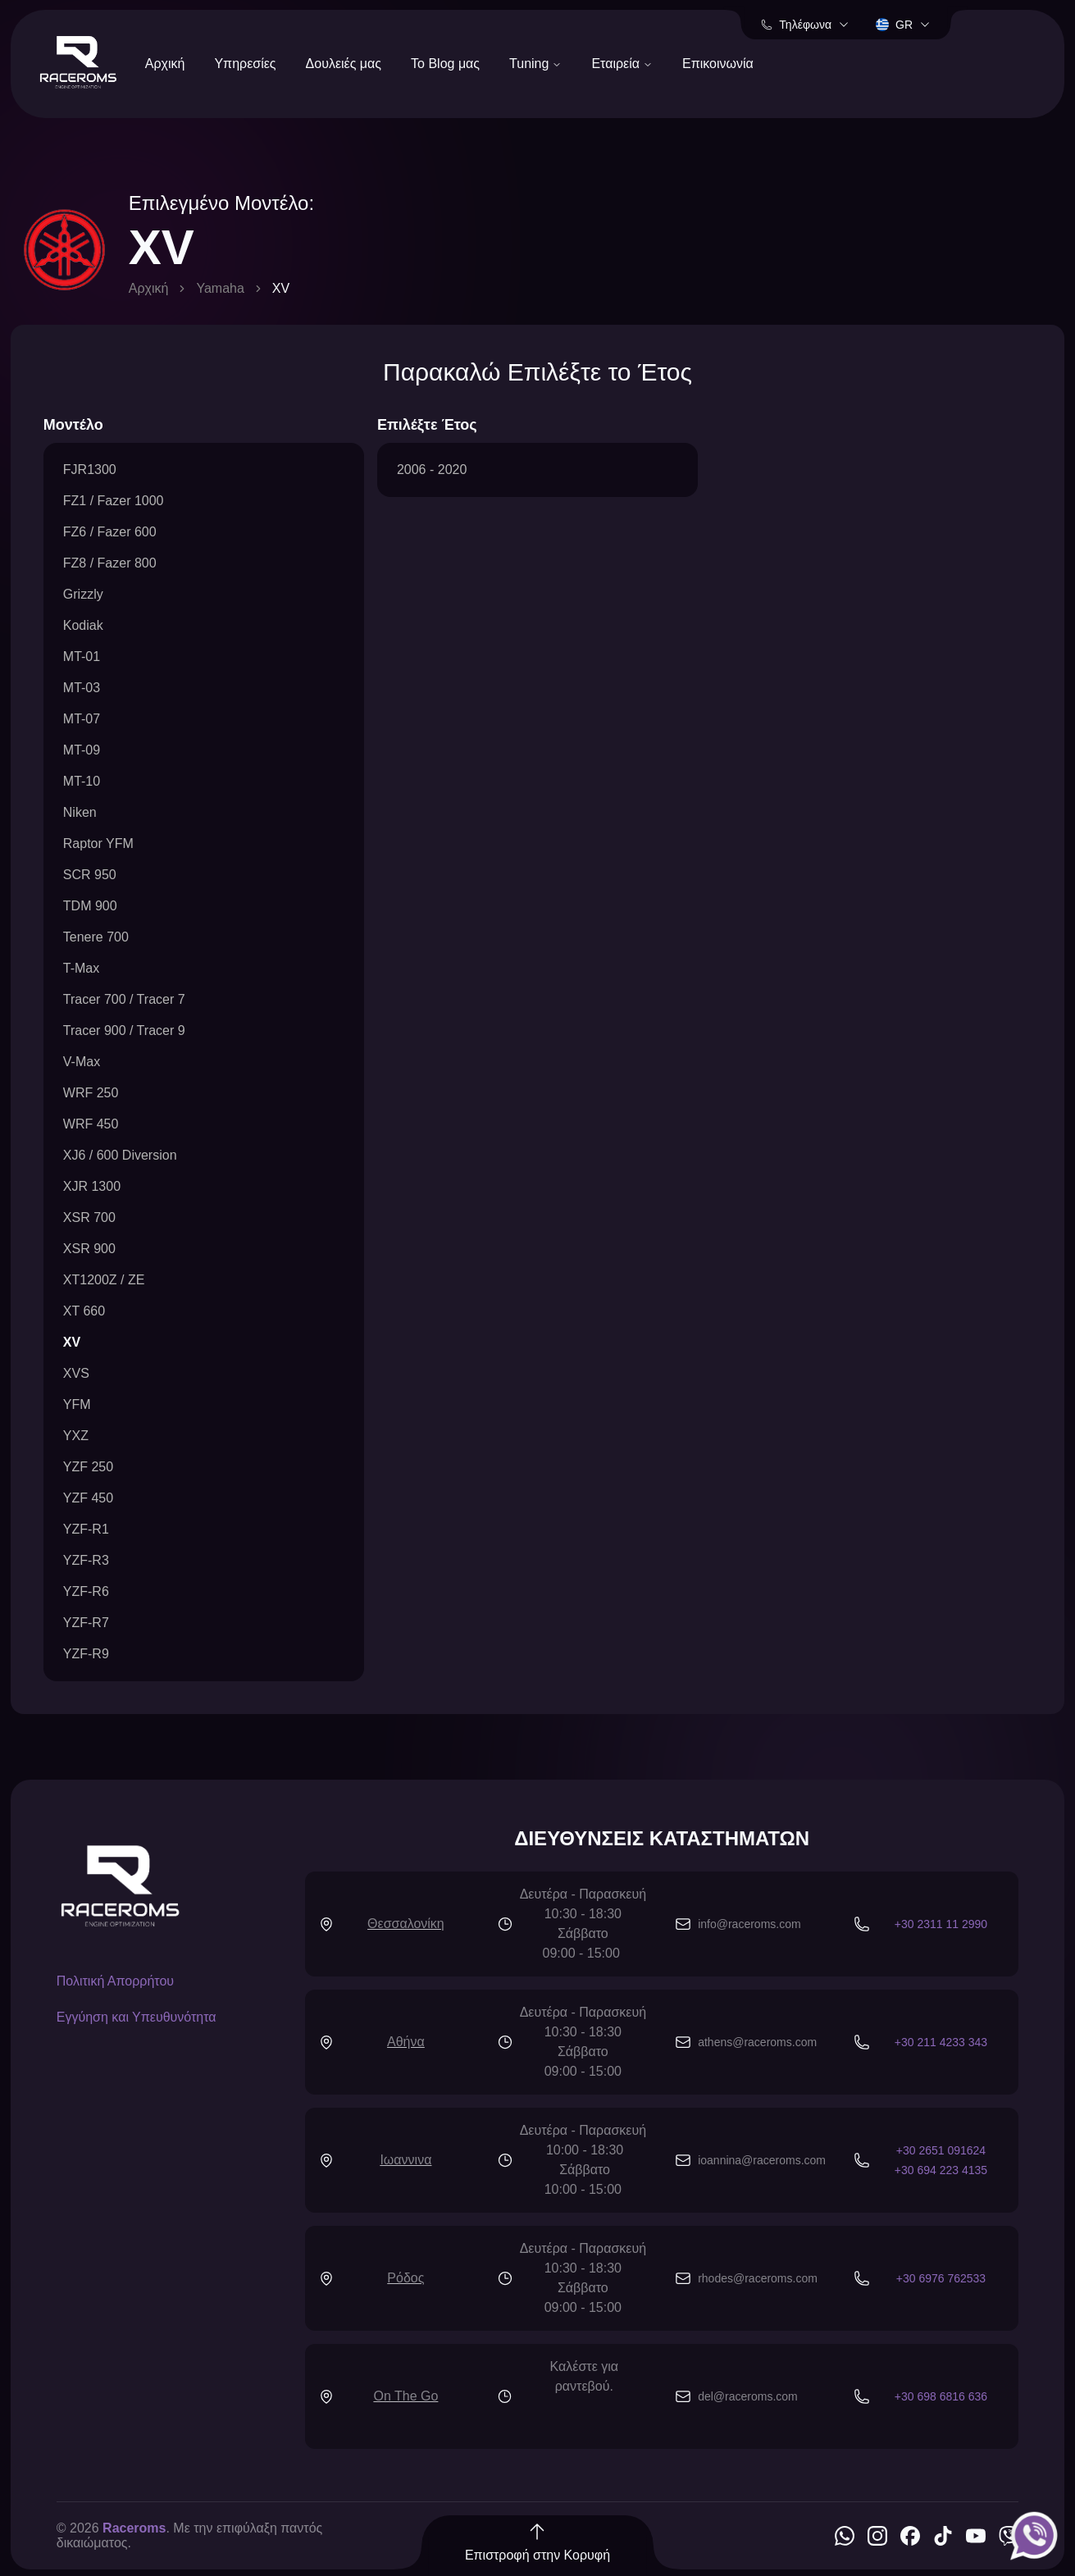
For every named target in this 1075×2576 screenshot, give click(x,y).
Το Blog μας (445, 64)
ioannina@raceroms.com (762, 2160)
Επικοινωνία (718, 64)
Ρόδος (405, 2278)
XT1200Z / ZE (104, 1280)
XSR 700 (89, 1217)
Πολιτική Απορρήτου (115, 1981)
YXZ (76, 1436)
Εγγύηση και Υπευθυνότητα (136, 2017)
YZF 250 (88, 1467)
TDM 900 (90, 906)
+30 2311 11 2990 (941, 1924)
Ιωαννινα (405, 2160)
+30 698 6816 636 (941, 2396)
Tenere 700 (96, 937)
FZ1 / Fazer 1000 (113, 501)
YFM (77, 1404)
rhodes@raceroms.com (758, 2278)
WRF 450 (91, 1124)
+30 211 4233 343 (941, 2042)
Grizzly (83, 594)
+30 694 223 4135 (941, 2170)
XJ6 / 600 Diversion (120, 1155)
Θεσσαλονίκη (405, 1924)
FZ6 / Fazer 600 (110, 532)
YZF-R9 (86, 1654)
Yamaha (220, 288)
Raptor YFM (98, 843)
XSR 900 (89, 1249)
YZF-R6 (86, 1591)
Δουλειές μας (344, 64)
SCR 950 (89, 875)
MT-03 (81, 688)
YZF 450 (88, 1498)
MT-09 (81, 750)
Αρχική (165, 64)
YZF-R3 (86, 1560)
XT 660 (84, 1311)
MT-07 (81, 719)
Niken (80, 812)
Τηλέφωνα (805, 24)
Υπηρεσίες (245, 64)
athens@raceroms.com (757, 2042)
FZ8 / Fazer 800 (110, 563)
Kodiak (83, 625)
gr (903, 24)
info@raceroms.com (749, 1924)
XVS (76, 1373)
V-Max (81, 1062)
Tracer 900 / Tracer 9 (124, 1030)
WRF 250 (91, 1093)
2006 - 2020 (432, 469)
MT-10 (81, 781)
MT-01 (81, 656)
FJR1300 (89, 469)
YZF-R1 (86, 1529)
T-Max (81, 968)
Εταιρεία (622, 64)
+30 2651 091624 (941, 2150)
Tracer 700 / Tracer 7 (124, 999)
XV (71, 1342)
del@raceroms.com (748, 2396)
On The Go (405, 2396)
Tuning (535, 64)
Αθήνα (406, 2042)
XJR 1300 (92, 1186)
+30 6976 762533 (941, 2278)
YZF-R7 (86, 1623)
